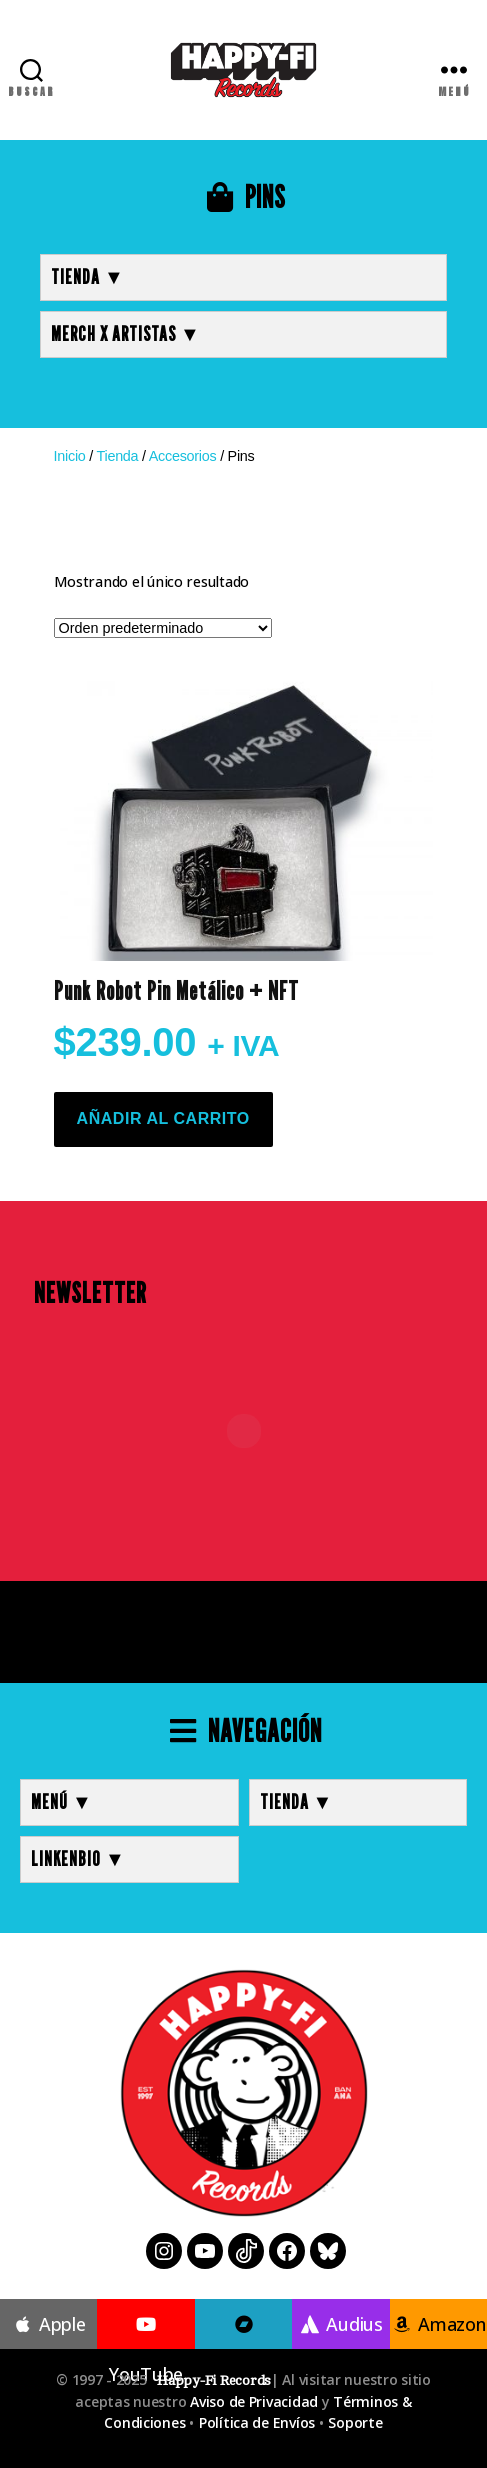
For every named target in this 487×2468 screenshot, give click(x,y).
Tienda (117, 456)
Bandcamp (244, 2350)
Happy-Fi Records (214, 2380)
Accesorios (183, 456)
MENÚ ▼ (62, 1802)
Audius (341, 2324)
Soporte (355, 2422)
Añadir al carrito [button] (163, 1118)
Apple (49, 2324)
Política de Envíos (257, 2422)
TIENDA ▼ (88, 277)
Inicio (70, 456)
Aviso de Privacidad (254, 2401)
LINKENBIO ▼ (78, 1859)
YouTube (146, 2350)
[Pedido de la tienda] (163, 628)
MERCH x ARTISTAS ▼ (126, 334)
